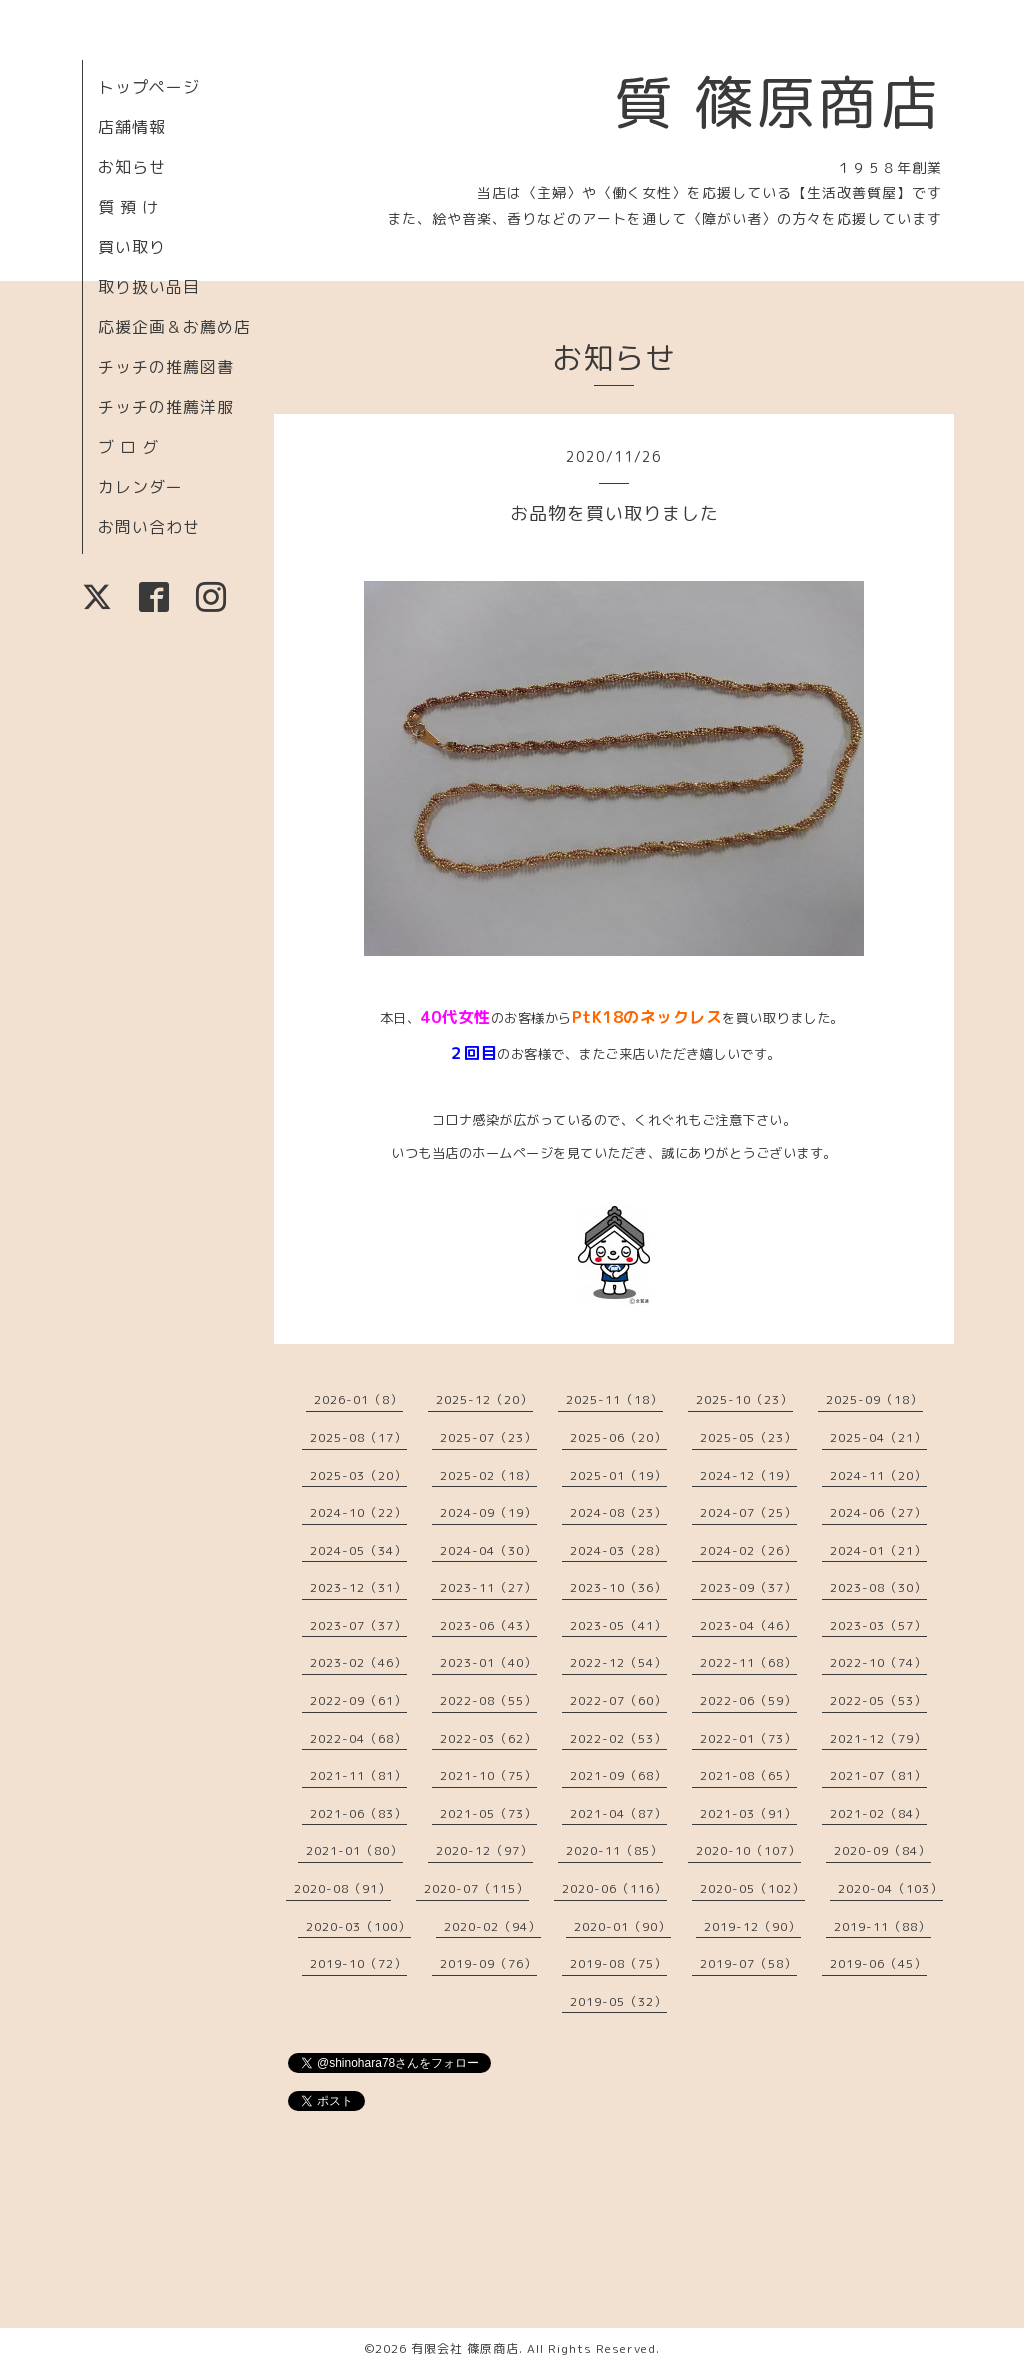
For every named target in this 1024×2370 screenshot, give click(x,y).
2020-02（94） (492, 1926)
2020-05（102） (752, 1888)
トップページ (149, 87)
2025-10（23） (744, 1399)
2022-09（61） (358, 1700)
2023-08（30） (878, 1587)
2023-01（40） (488, 1662)
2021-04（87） (618, 1813)
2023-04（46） (748, 1625)
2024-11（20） (878, 1475)
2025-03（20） (358, 1475)
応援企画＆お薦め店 (174, 327)
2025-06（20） (618, 1437)
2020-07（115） (476, 1888)
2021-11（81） (358, 1775)
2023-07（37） (358, 1625)
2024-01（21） (878, 1550)
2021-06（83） (358, 1813)
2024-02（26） (748, 1550)
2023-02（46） (358, 1662)
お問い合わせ (149, 527)
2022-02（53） (618, 1738)
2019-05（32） (618, 2001)
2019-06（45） (878, 1963)
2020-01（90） (622, 1926)
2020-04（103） (890, 1888)
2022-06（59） (748, 1700)
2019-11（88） (882, 1926)
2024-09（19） (488, 1512)
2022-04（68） (358, 1738)
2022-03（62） (488, 1738)
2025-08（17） (358, 1437)
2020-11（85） (614, 1850)
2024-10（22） (358, 1512)
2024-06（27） (878, 1512)
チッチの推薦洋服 (166, 407)
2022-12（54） (618, 1662)
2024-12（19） (748, 1475)
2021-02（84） (878, 1813)
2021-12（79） (878, 1738)
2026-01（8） (358, 1399)
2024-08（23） (618, 1512)
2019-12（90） (752, 1926)
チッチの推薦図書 (166, 367)
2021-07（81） (878, 1775)
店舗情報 (132, 127)
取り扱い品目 (149, 287)
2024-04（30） (488, 1550)
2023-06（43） (488, 1625)
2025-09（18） (874, 1399)
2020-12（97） (484, 1850)
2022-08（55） (488, 1700)
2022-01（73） (748, 1738)
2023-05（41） (618, 1625)
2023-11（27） (488, 1587)
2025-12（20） (484, 1399)
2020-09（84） (882, 1850)
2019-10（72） (358, 1963)
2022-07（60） (618, 1700)
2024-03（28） (618, 1550)
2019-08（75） (618, 1963)
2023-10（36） (618, 1587)
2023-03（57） (878, 1625)
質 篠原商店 (777, 102)
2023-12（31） (358, 1587)
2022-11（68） (748, 1662)
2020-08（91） (342, 1888)
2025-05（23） (748, 1437)
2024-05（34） (358, 1550)
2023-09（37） (748, 1587)
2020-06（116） (614, 1888)
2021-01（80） (354, 1850)
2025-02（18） (488, 1475)
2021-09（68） (618, 1775)
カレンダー (140, 487)
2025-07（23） (488, 1437)
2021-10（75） (488, 1775)
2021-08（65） (748, 1775)
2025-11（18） (614, 1399)
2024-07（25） (748, 1512)
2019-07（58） (748, 1963)
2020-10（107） (748, 1850)
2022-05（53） (878, 1700)
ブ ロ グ (128, 447)
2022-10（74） (878, 1662)
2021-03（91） (748, 1813)
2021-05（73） (488, 1813)
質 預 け (128, 207)
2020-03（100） (358, 1926)
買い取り (132, 247)
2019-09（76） (488, 1963)
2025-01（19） (618, 1475)
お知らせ (132, 167)
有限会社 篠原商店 (465, 2348)
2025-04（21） (878, 1437)
